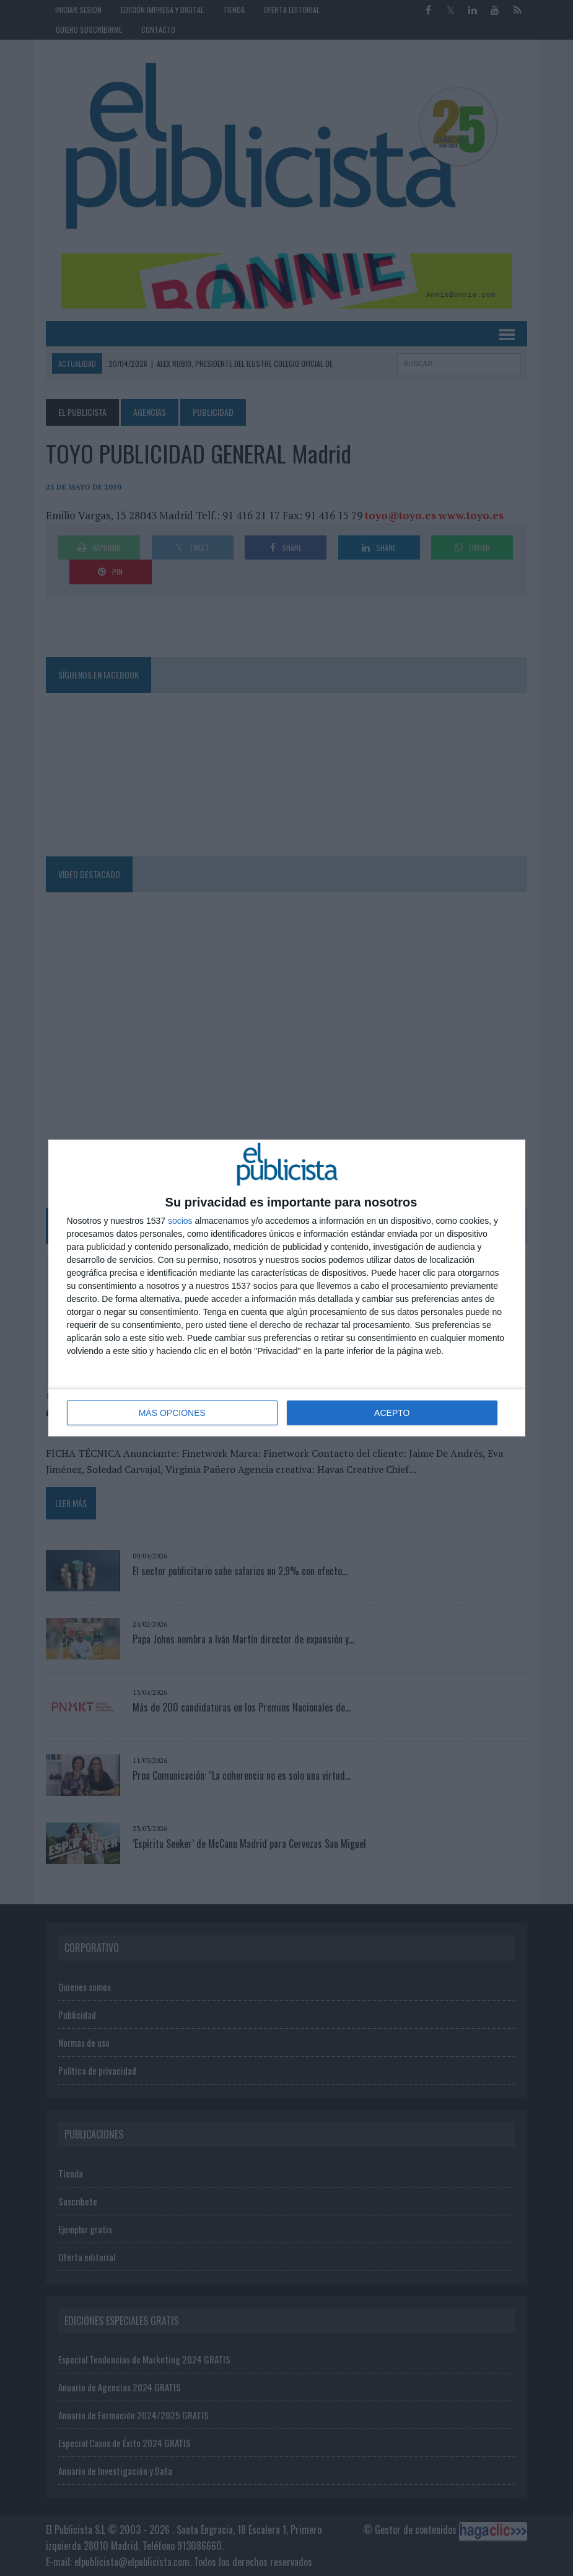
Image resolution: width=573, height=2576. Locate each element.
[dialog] (286, 1288)
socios (180, 1220)
